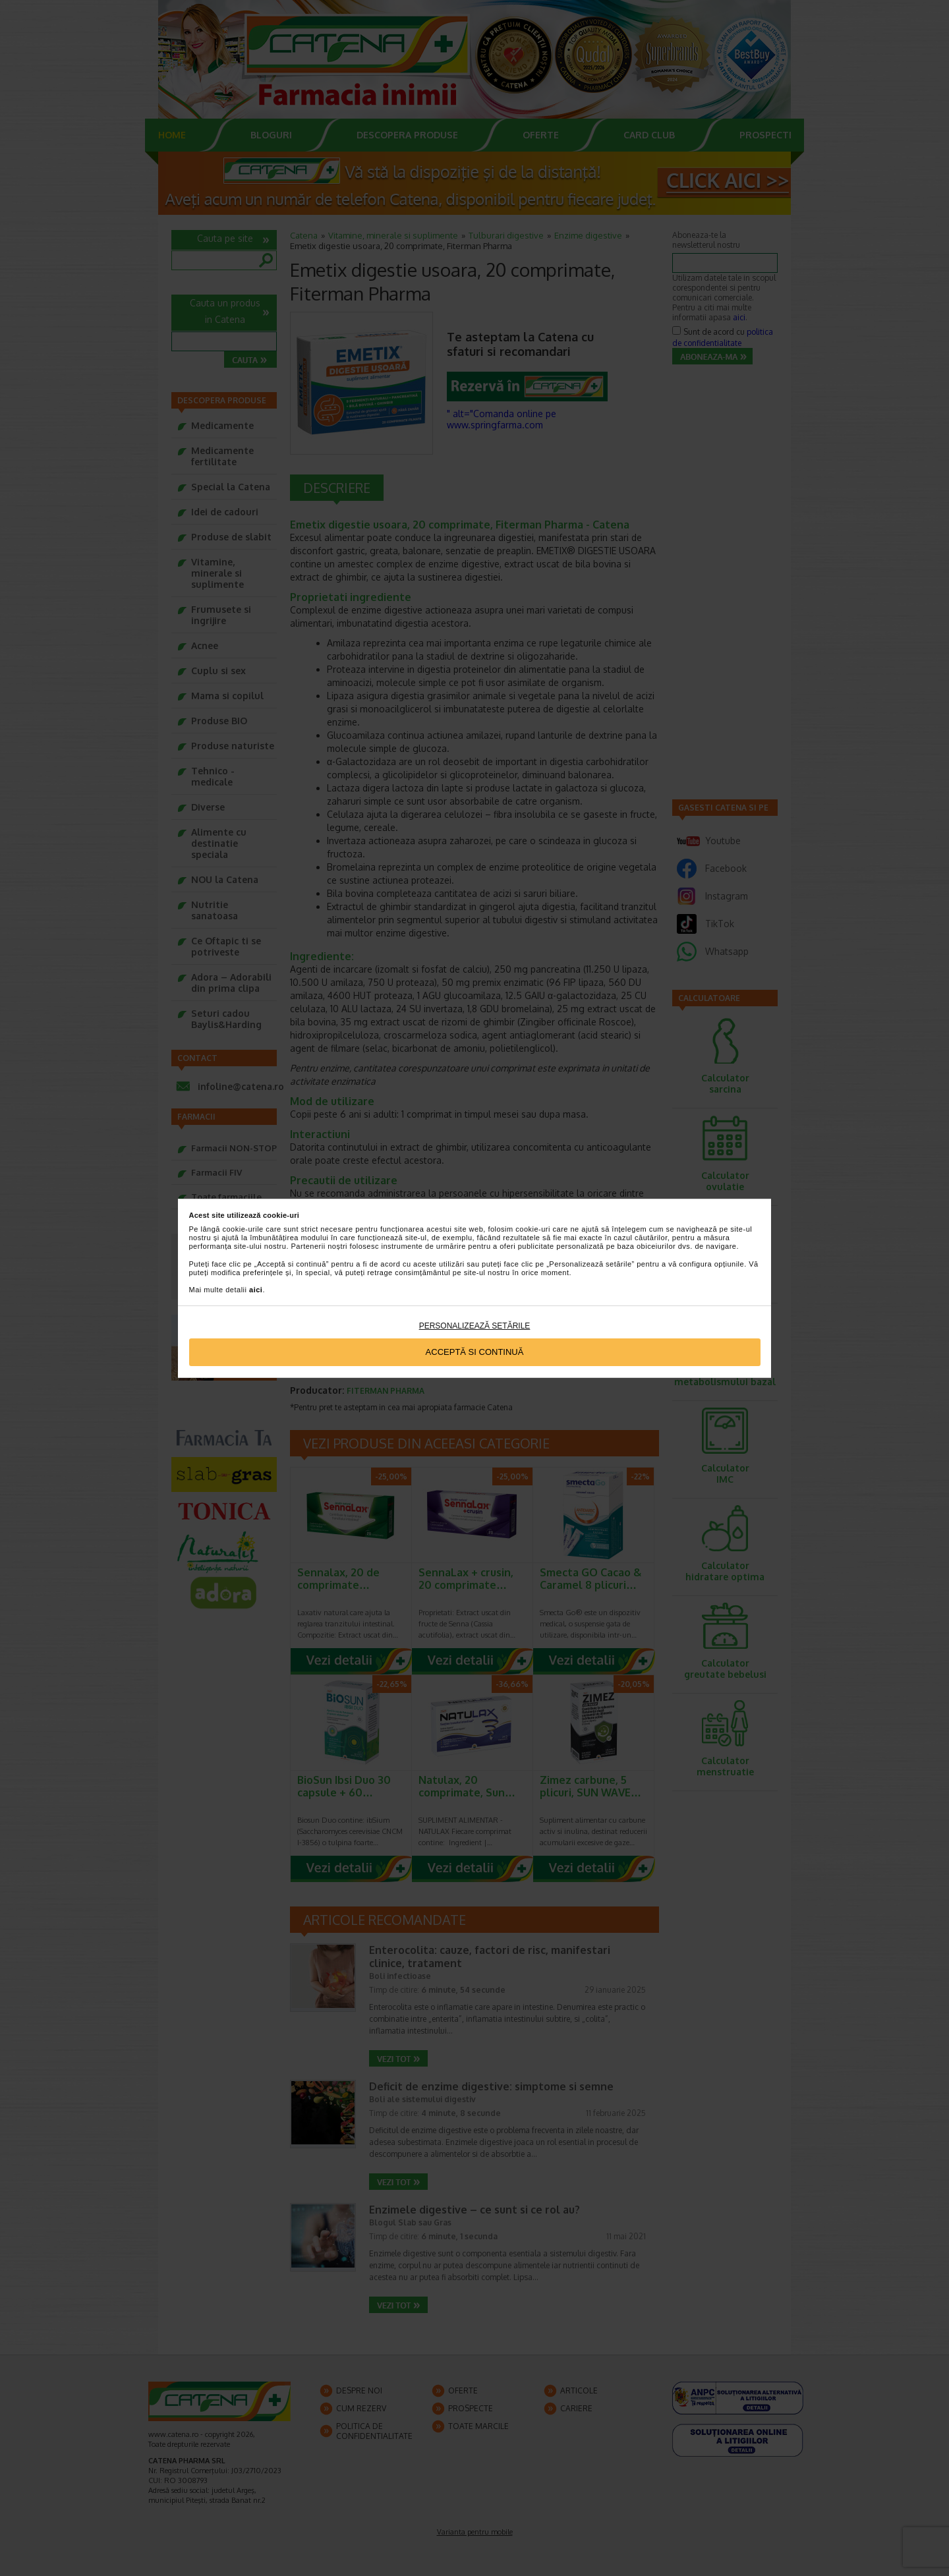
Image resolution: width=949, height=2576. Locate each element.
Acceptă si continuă (475, 1352)
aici (255, 1290)
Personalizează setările (475, 1326)
